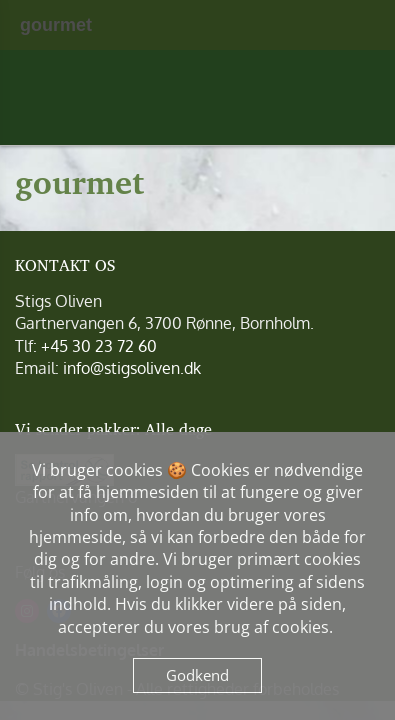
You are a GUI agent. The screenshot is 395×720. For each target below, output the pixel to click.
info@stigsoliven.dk (132, 368)
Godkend (197, 675)
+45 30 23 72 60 (99, 346)
